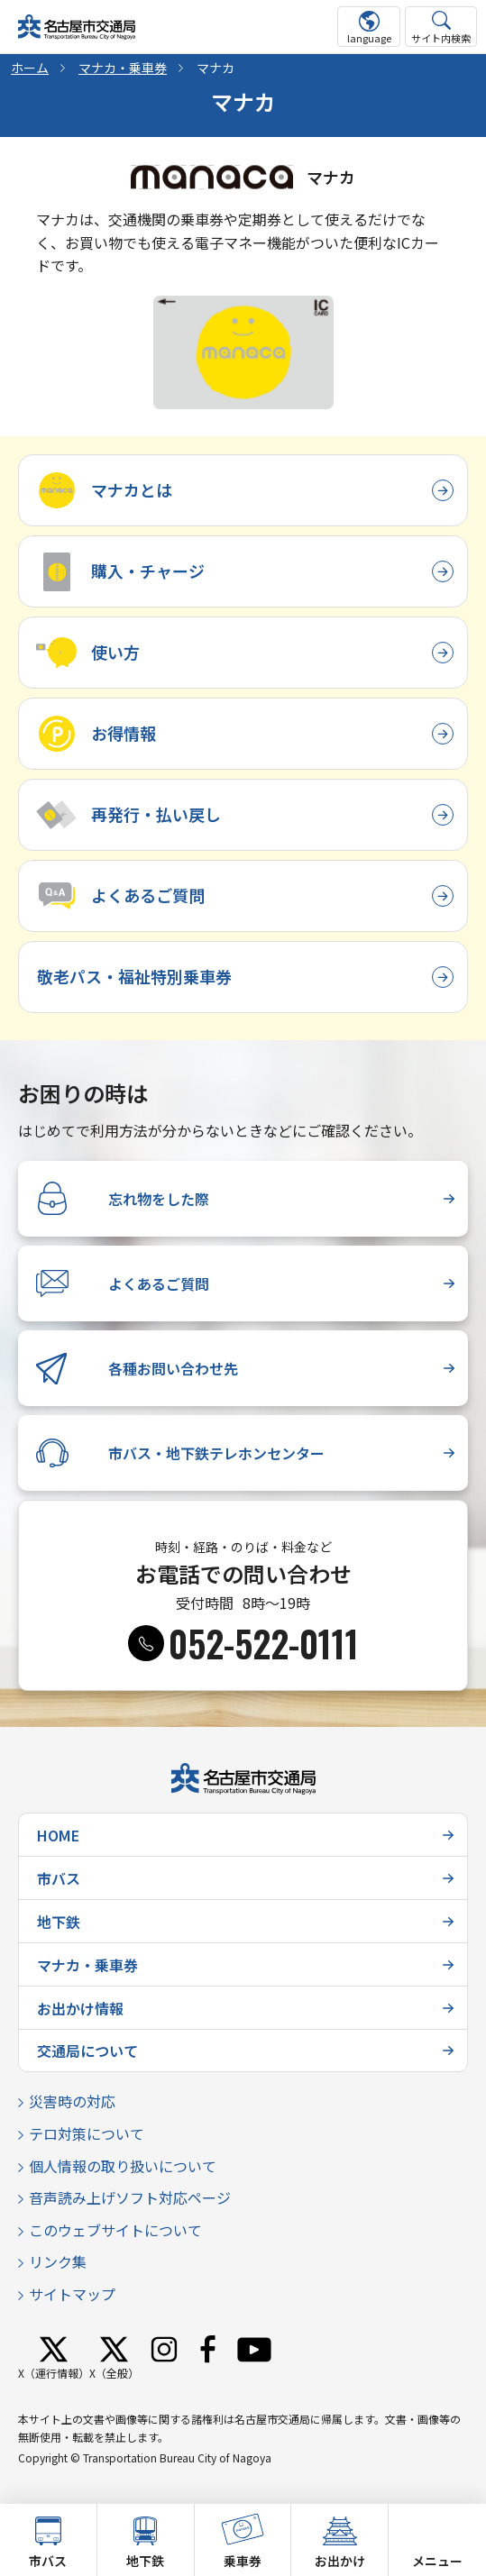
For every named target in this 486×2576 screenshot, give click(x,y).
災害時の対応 (72, 2101)
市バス (58, 1878)
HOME (58, 1835)
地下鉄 (58, 1921)
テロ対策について (86, 2133)
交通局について (87, 2050)
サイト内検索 (441, 38)
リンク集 (58, 2261)
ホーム (30, 68)
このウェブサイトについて (115, 2230)
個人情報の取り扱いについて (122, 2166)
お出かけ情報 (80, 2008)
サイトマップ (72, 2294)
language (369, 38)
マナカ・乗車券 (122, 68)
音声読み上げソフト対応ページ (130, 2197)
